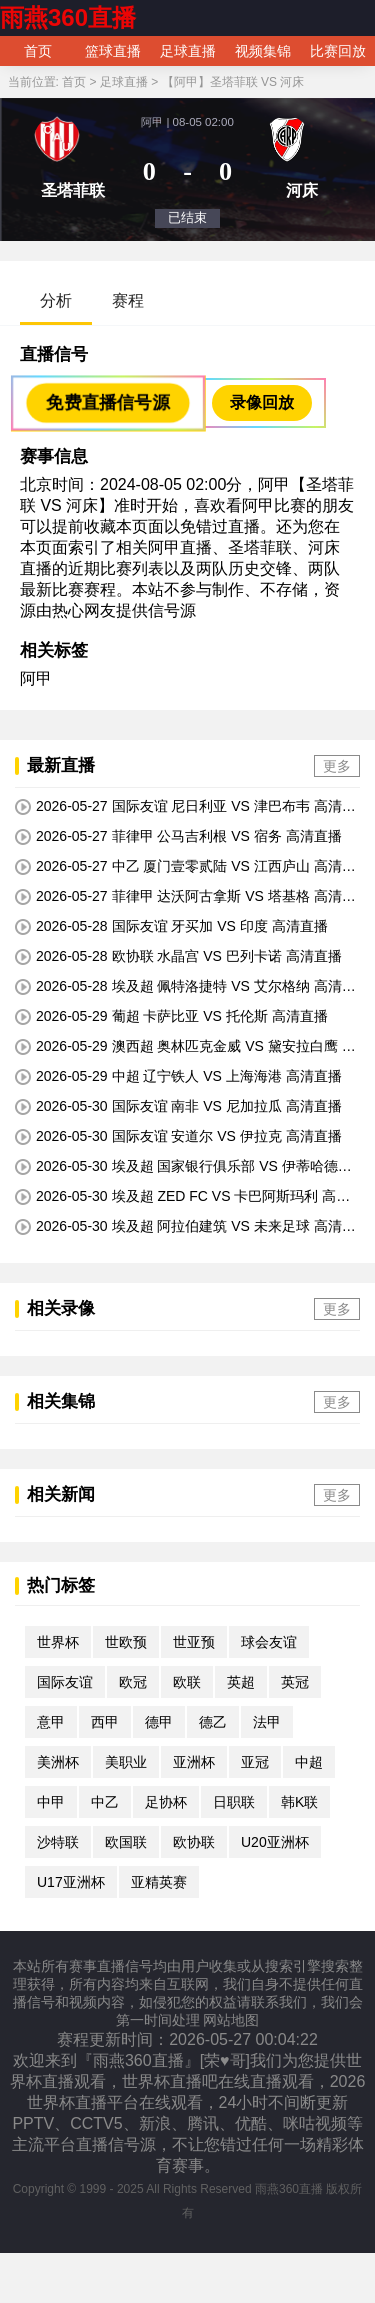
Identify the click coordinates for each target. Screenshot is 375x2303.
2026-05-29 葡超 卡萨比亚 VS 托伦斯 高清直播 (171, 1016)
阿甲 (36, 678)
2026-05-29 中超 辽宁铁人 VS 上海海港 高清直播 (178, 1076)
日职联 (234, 1802)
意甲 (51, 1722)
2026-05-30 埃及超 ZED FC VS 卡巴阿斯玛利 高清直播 (182, 1197)
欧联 (187, 1682)
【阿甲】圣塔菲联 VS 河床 (233, 82)
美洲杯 (58, 1762)
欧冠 (133, 1682)
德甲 (159, 1722)
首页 (38, 51)
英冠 (295, 1682)
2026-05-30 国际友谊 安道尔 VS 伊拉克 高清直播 (178, 1136)
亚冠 (255, 1762)
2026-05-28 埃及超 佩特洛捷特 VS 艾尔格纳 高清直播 (185, 987)
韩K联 (299, 1802)
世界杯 (58, 1642)
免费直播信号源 (108, 402)
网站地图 (231, 2020)
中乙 (105, 1802)
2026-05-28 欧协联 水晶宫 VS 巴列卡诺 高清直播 (178, 956)
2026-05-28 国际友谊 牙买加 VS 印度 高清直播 (171, 926)
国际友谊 (65, 1682)
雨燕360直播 (68, 17)
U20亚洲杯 (275, 1842)
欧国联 (126, 1842)
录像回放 (262, 402)
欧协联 (194, 1842)
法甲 (267, 1722)
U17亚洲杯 (71, 1882)
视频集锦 (263, 51)
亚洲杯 (194, 1762)
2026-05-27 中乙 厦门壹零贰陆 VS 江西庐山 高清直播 (185, 867)
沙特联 (58, 1842)
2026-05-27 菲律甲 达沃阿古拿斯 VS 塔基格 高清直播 (185, 897)
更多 (337, 766)
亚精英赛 (159, 1882)
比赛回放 (338, 51)
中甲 (51, 1802)
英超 (241, 1682)
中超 (309, 1762)
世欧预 (126, 1642)
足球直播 (188, 51)
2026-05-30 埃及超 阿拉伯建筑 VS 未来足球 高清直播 (185, 1227)
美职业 (126, 1762)
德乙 (213, 1722)
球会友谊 (269, 1642)
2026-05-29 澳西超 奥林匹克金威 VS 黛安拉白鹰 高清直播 (185, 1047)
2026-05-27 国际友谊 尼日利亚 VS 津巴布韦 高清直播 (185, 807)
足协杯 (166, 1802)
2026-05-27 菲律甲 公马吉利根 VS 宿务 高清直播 (178, 836)
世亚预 (194, 1642)
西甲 (105, 1722)
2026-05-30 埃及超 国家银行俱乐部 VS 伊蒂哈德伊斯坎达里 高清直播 (183, 1167)
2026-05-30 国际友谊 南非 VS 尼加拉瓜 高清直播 (178, 1106)
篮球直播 (113, 51)
